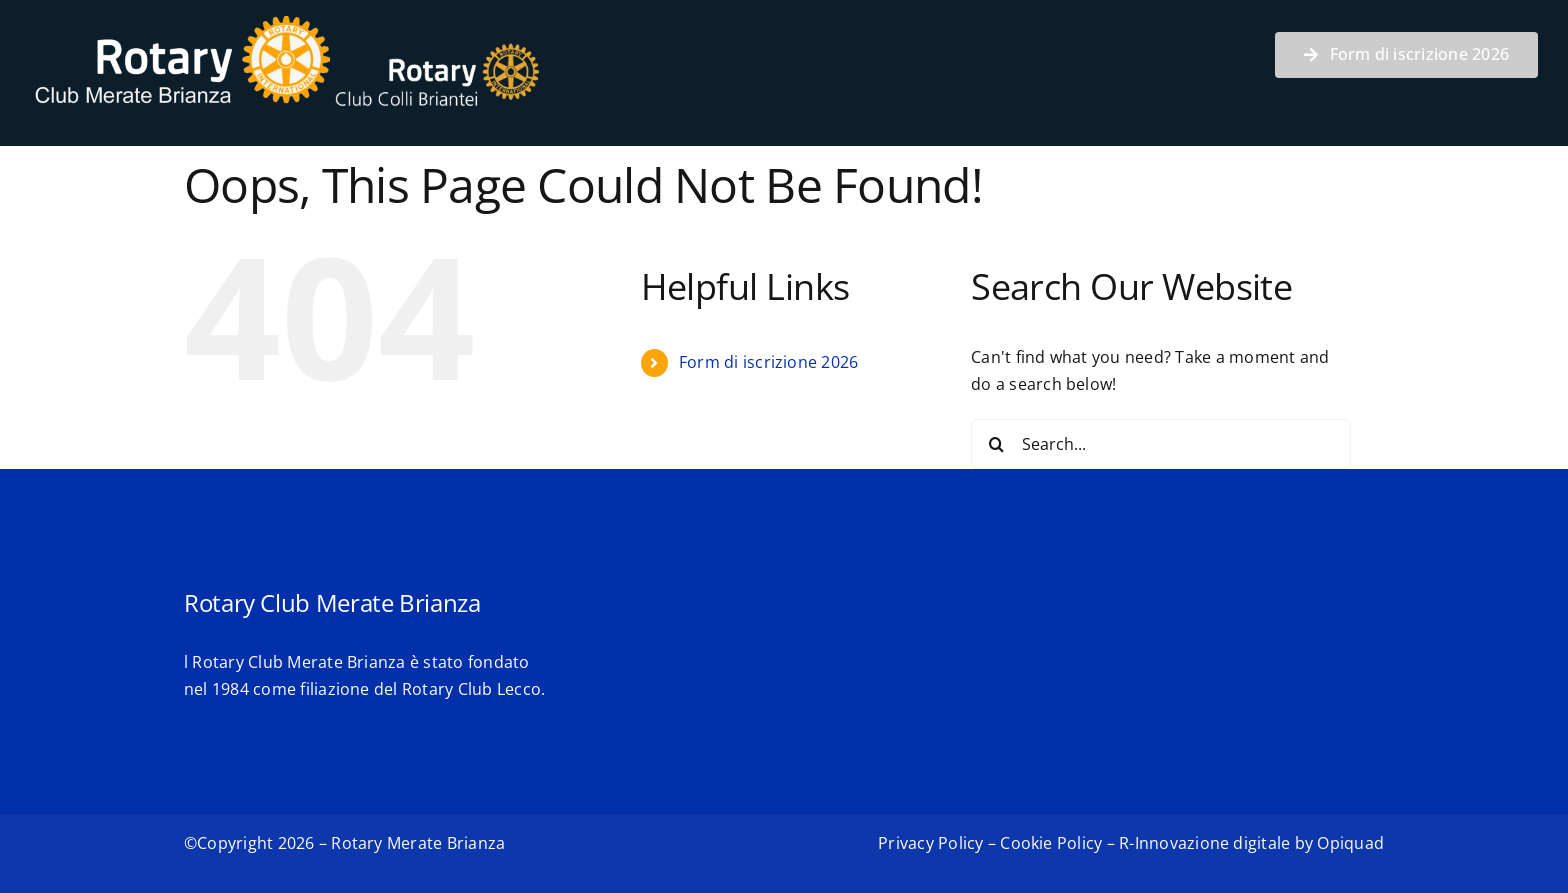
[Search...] (1161, 444)
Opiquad (1350, 843)
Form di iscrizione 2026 (769, 362)
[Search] (996, 444)
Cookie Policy (1051, 843)
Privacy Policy (930, 843)
